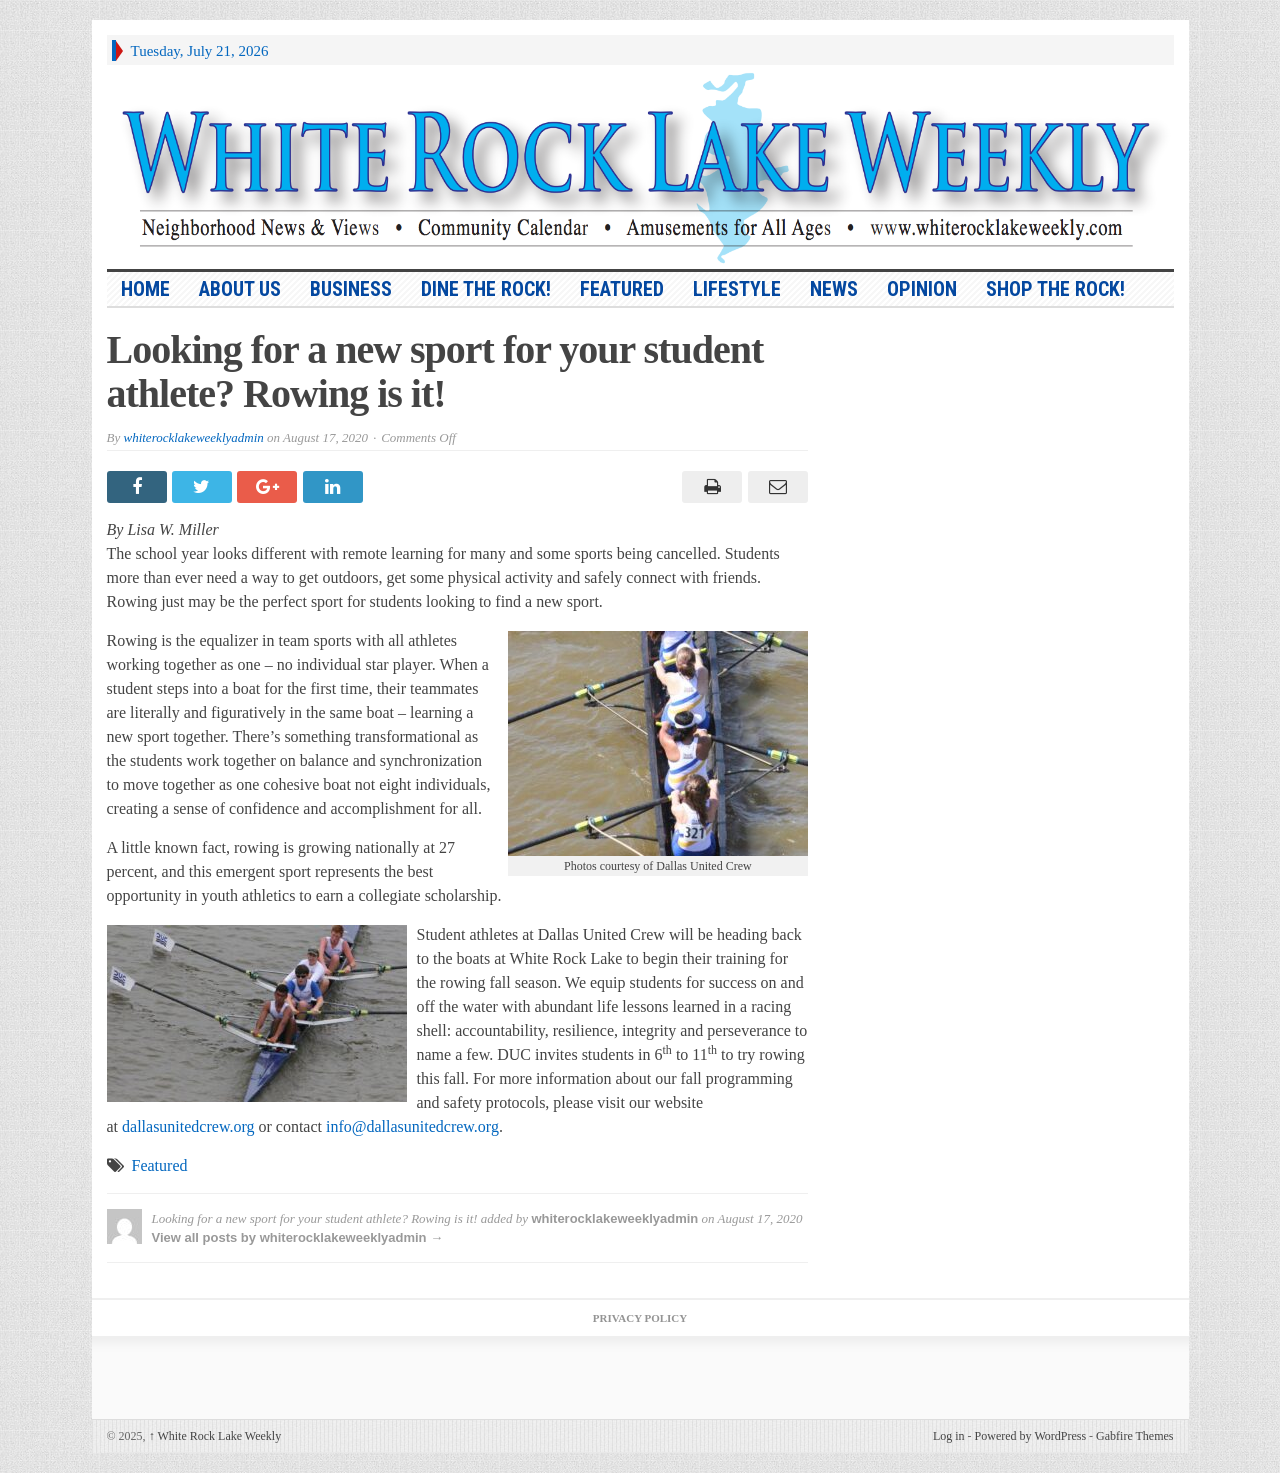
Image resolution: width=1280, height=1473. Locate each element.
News (834, 289)
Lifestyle (737, 289)
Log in (949, 1436)
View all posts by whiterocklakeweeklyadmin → (298, 1237)
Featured (622, 289)
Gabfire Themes (1134, 1436)
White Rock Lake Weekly (215, 1436)
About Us (240, 289)
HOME (145, 289)
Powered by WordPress (1030, 1436)
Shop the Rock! (1055, 289)
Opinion (922, 289)
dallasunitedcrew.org (188, 1126)
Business (351, 289)
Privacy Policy (640, 1318)
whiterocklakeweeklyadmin (193, 437)
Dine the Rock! (486, 289)
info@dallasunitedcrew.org (412, 1126)
